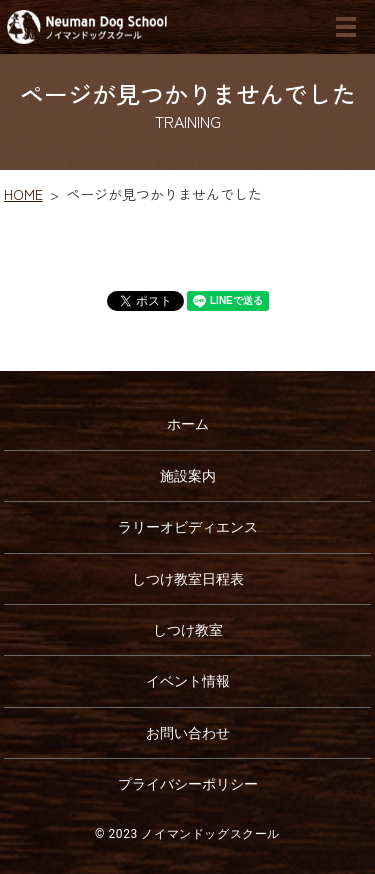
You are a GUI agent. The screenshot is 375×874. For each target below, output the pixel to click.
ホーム (188, 424)
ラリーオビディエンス (188, 527)
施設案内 (188, 476)
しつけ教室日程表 (188, 579)
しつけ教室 (188, 630)
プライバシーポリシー (188, 784)
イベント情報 (188, 681)
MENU (346, 27)
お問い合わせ (188, 733)
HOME (23, 194)
